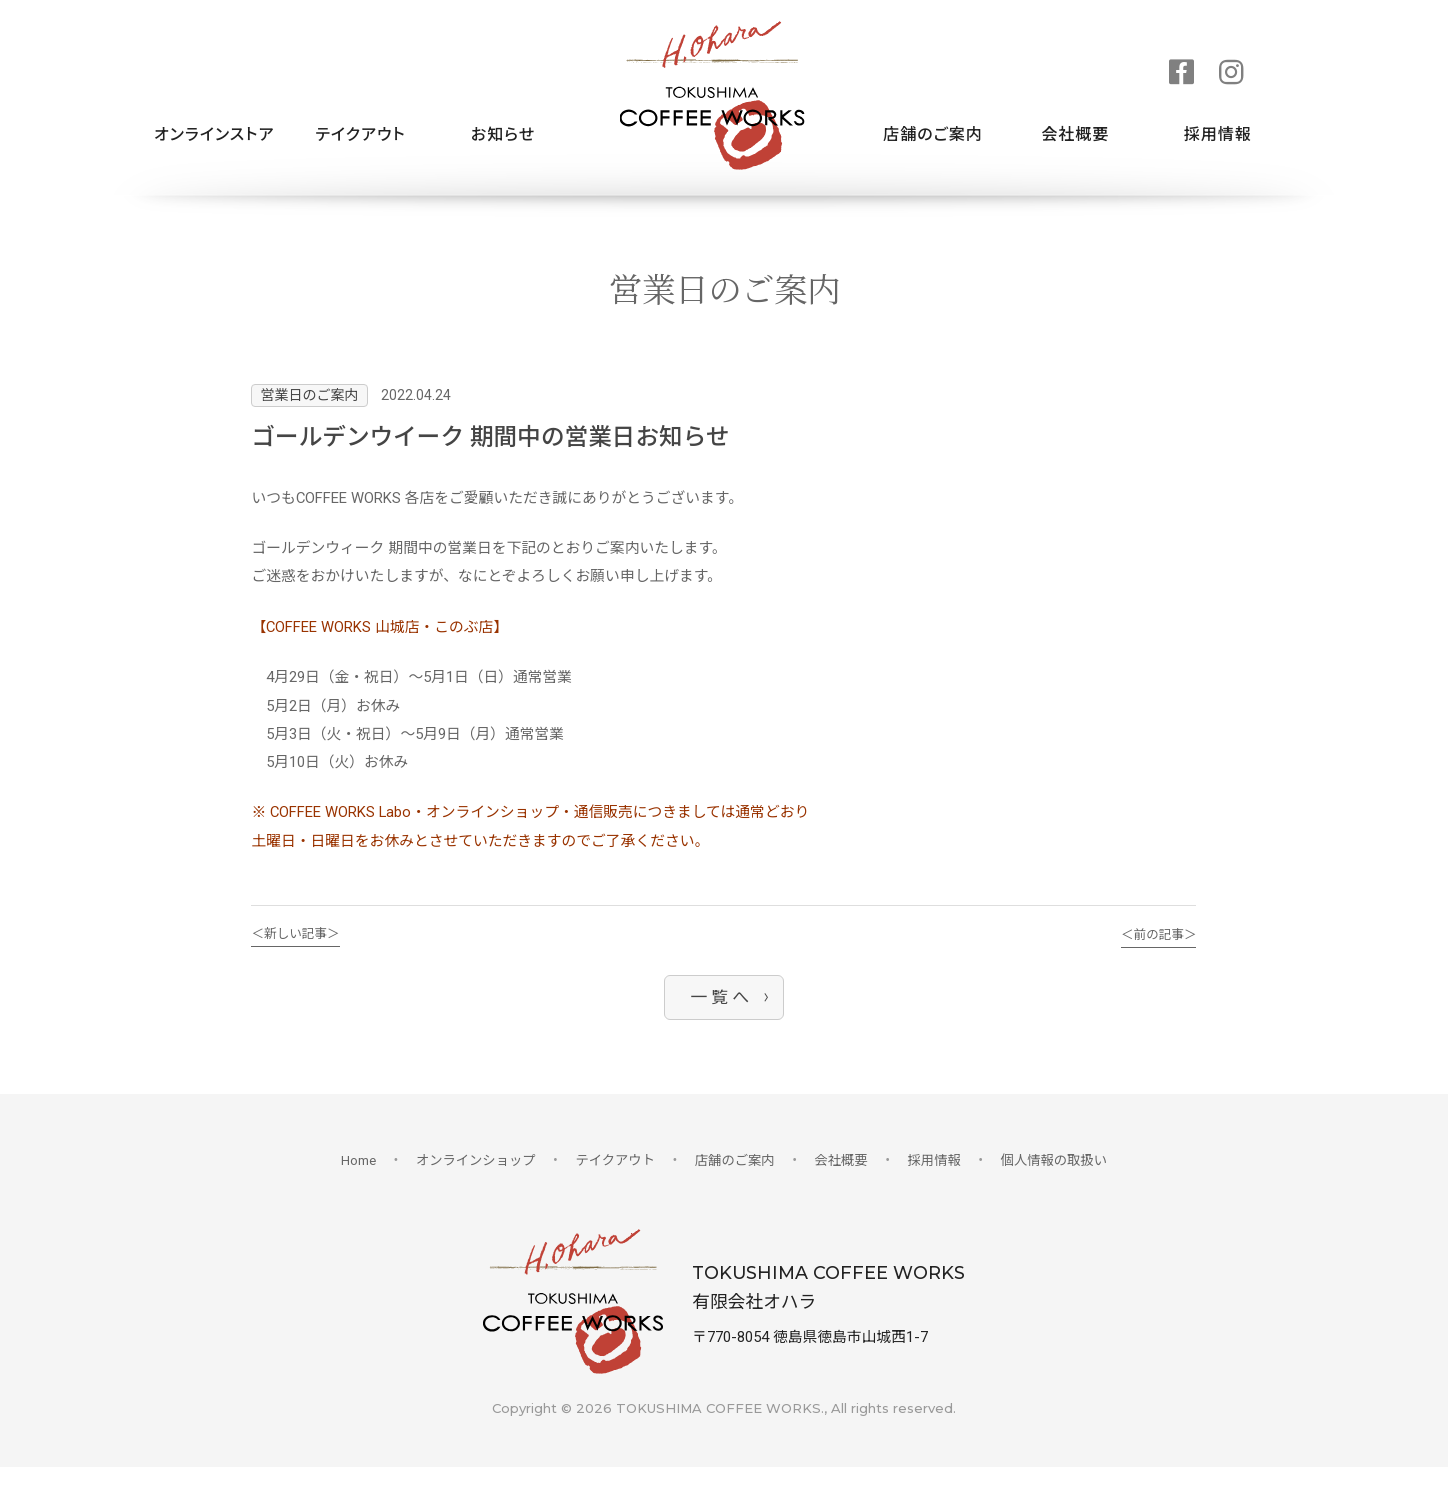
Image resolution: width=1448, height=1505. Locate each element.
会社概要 (1075, 134)
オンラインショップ (472, 1194)
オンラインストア (214, 134)
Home (352, 1194)
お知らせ (503, 134)
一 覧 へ (719, 1029)
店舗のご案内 (933, 134)
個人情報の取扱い (1059, 1194)
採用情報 (1218, 134)
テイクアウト (360, 134)
